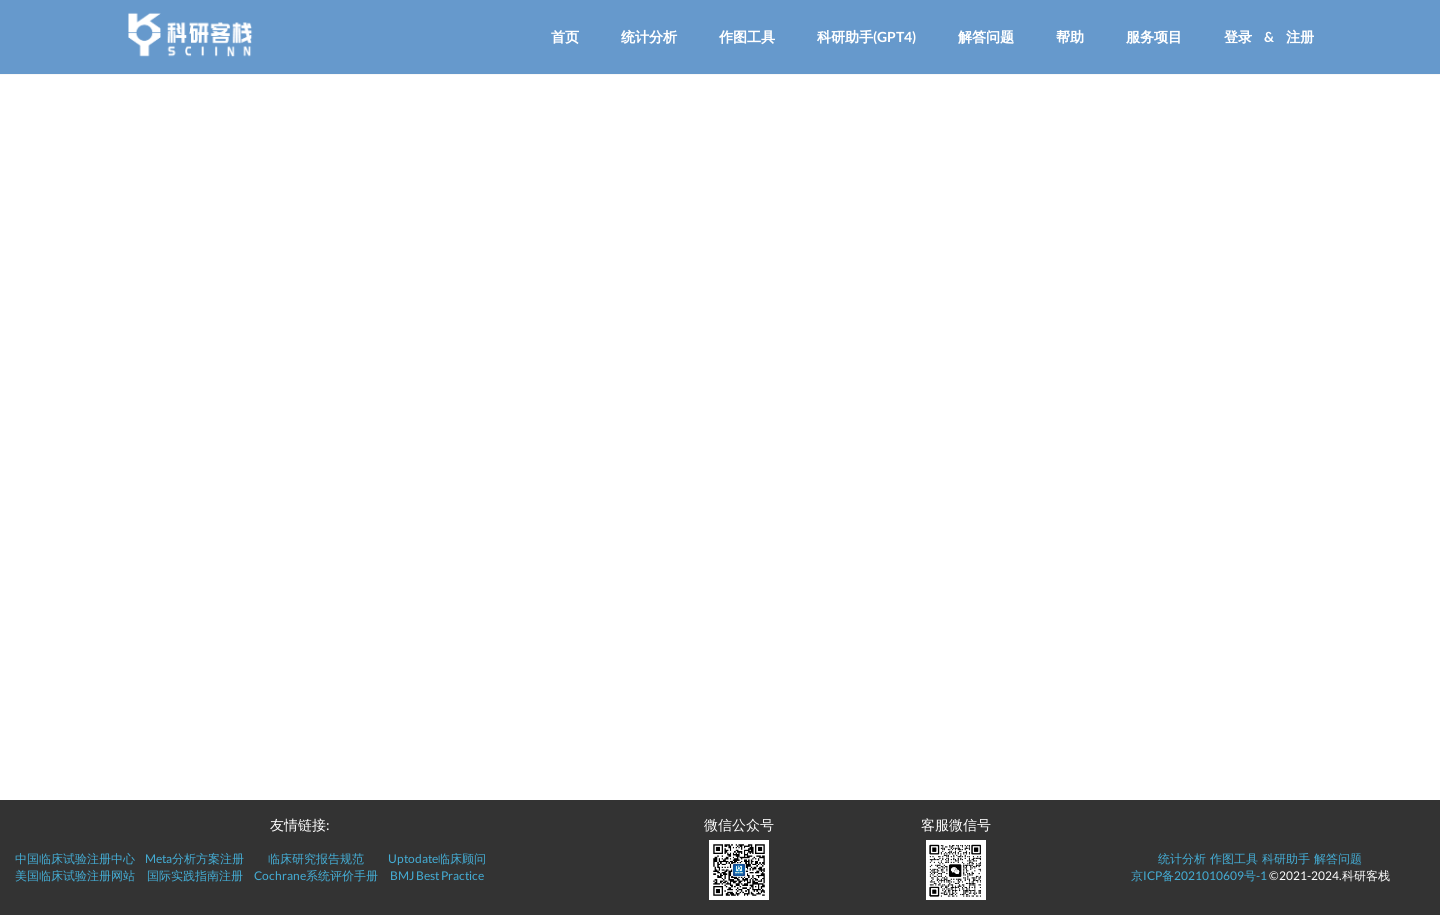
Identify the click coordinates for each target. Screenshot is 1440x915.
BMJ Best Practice (437, 875)
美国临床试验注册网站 (75, 875)
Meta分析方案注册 (194, 858)
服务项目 (1154, 36)
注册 (1300, 36)
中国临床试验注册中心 (75, 858)
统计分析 (649, 36)
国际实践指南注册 (195, 875)
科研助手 (1286, 858)
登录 (1238, 36)
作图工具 (747, 36)
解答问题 (986, 36)
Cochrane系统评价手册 (316, 875)
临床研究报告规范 (316, 858)
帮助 (1070, 36)
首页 (565, 36)
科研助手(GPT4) (866, 36)
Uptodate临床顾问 (437, 858)
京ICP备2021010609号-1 (1199, 875)
